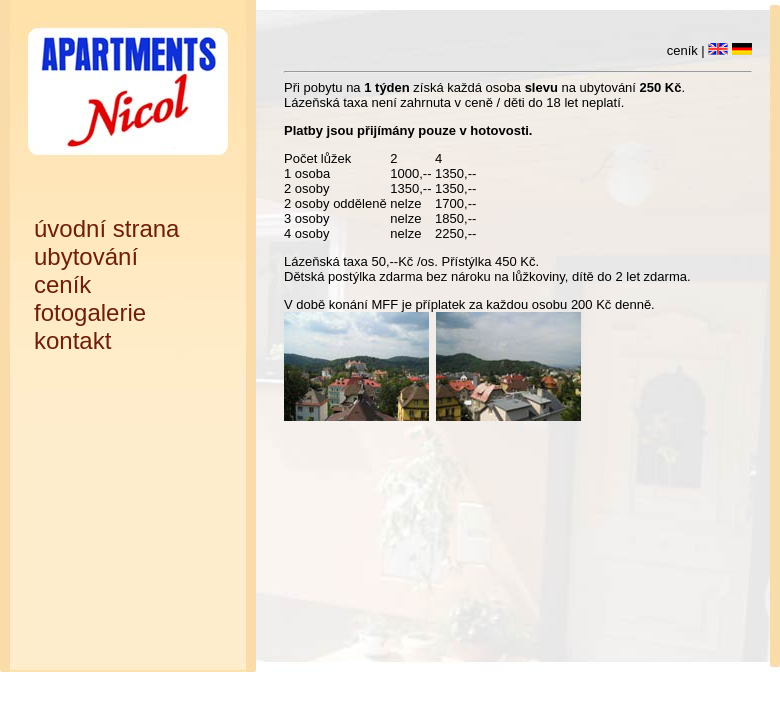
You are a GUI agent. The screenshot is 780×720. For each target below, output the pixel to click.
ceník (62, 284)
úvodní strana (106, 228)
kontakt (72, 340)
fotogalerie (90, 312)
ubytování (86, 256)
